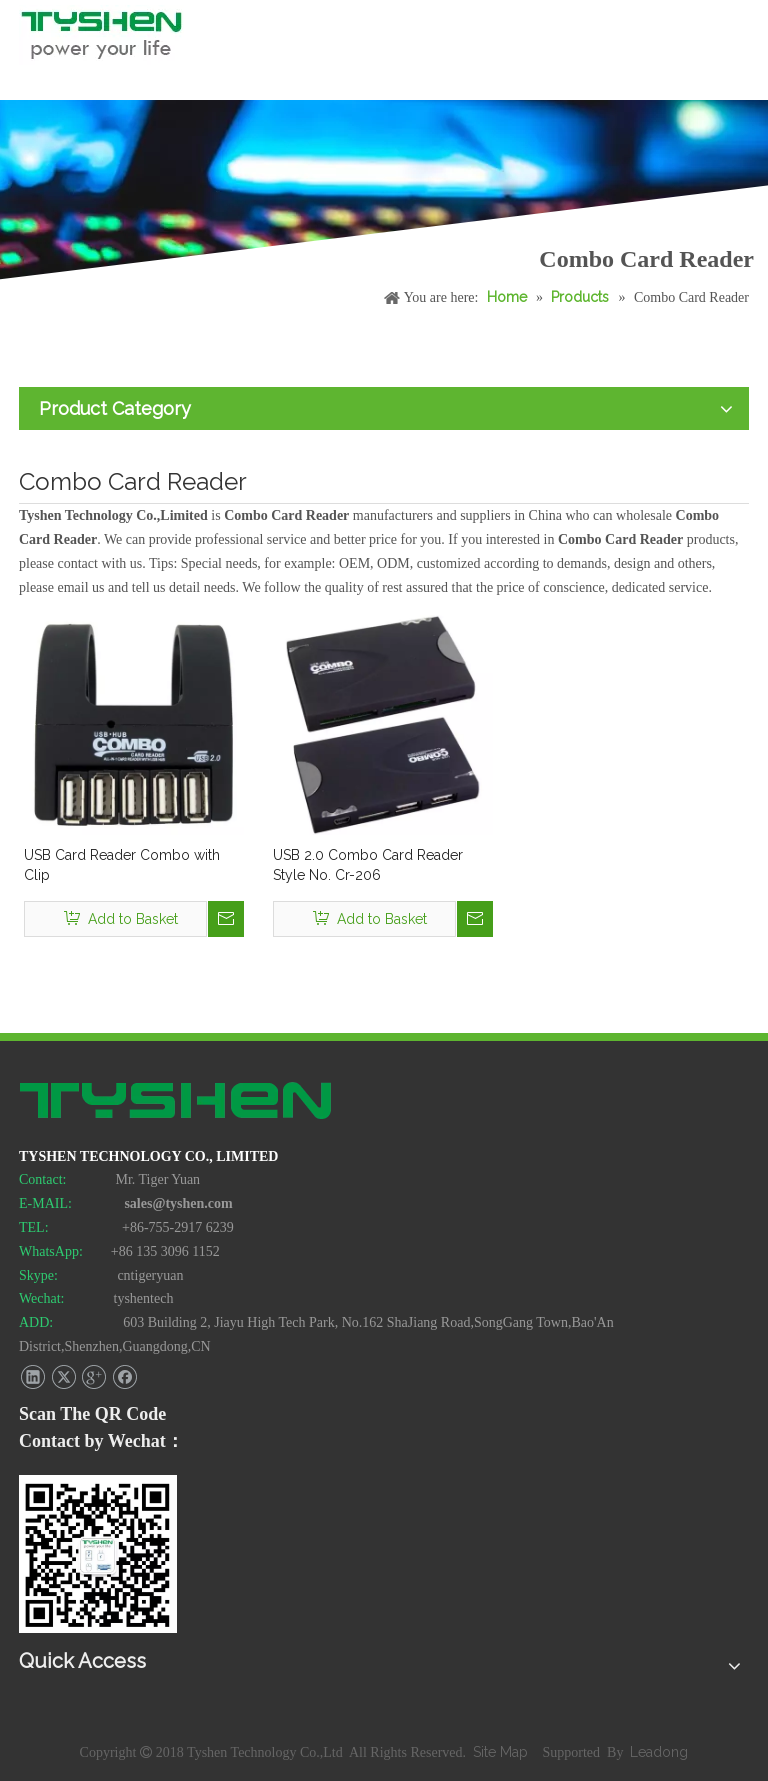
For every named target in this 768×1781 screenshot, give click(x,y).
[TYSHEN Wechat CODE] (98, 1554)
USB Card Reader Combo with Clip (122, 865)
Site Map (502, 1752)
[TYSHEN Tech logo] (177, 1103)
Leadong (659, 1752)
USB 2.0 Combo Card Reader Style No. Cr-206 (368, 865)
